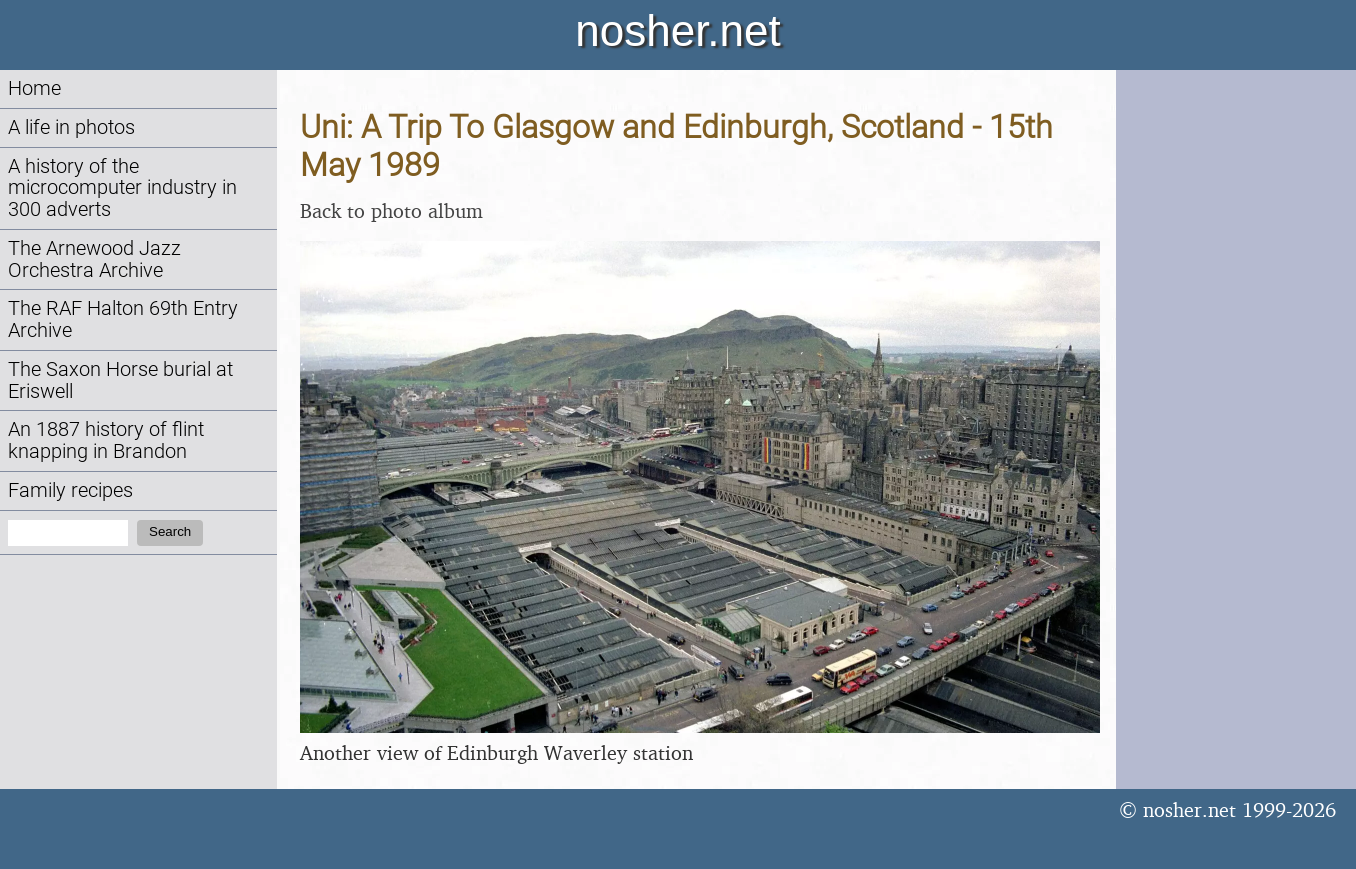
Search (170, 531)
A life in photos (71, 127)
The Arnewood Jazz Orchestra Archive (94, 259)
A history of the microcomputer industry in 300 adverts (122, 188)
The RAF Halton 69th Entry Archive (123, 319)
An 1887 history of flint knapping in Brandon (106, 440)
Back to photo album (391, 210)
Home (34, 88)
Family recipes (70, 490)
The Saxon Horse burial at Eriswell (120, 380)
